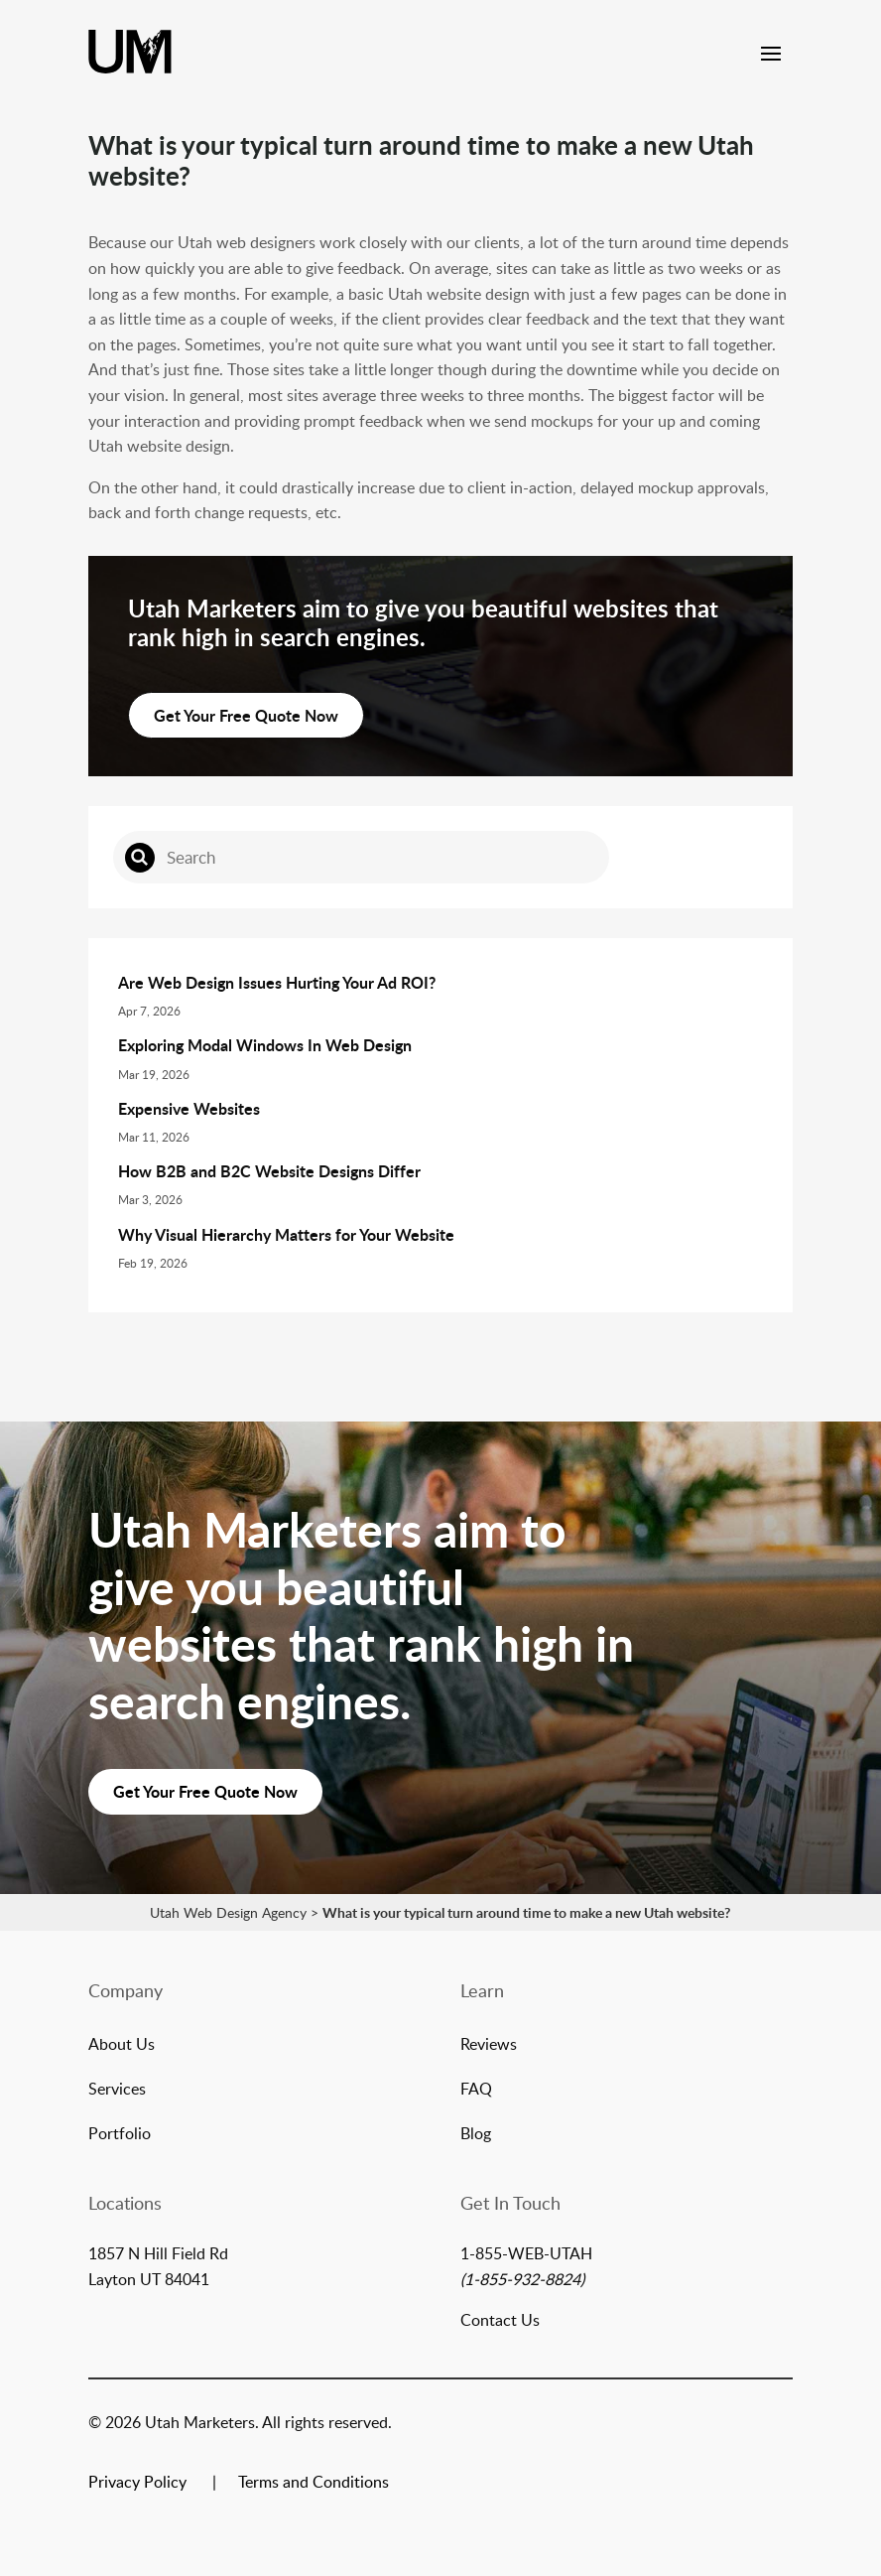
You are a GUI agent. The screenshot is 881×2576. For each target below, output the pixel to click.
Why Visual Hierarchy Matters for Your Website (286, 1234)
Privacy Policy (137, 2484)
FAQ (476, 2091)
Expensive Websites (189, 1108)
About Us (121, 2046)
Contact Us (500, 2320)
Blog (475, 2135)
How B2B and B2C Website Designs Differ (269, 1170)
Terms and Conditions (313, 2484)
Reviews (488, 2046)
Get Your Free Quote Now (246, 715)
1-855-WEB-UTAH (526, 2253)
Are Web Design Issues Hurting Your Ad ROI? (277, 982)
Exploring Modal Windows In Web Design (265, 1044)
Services (117, 2091)
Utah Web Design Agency (228, 1912)
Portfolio (119, 2135)
